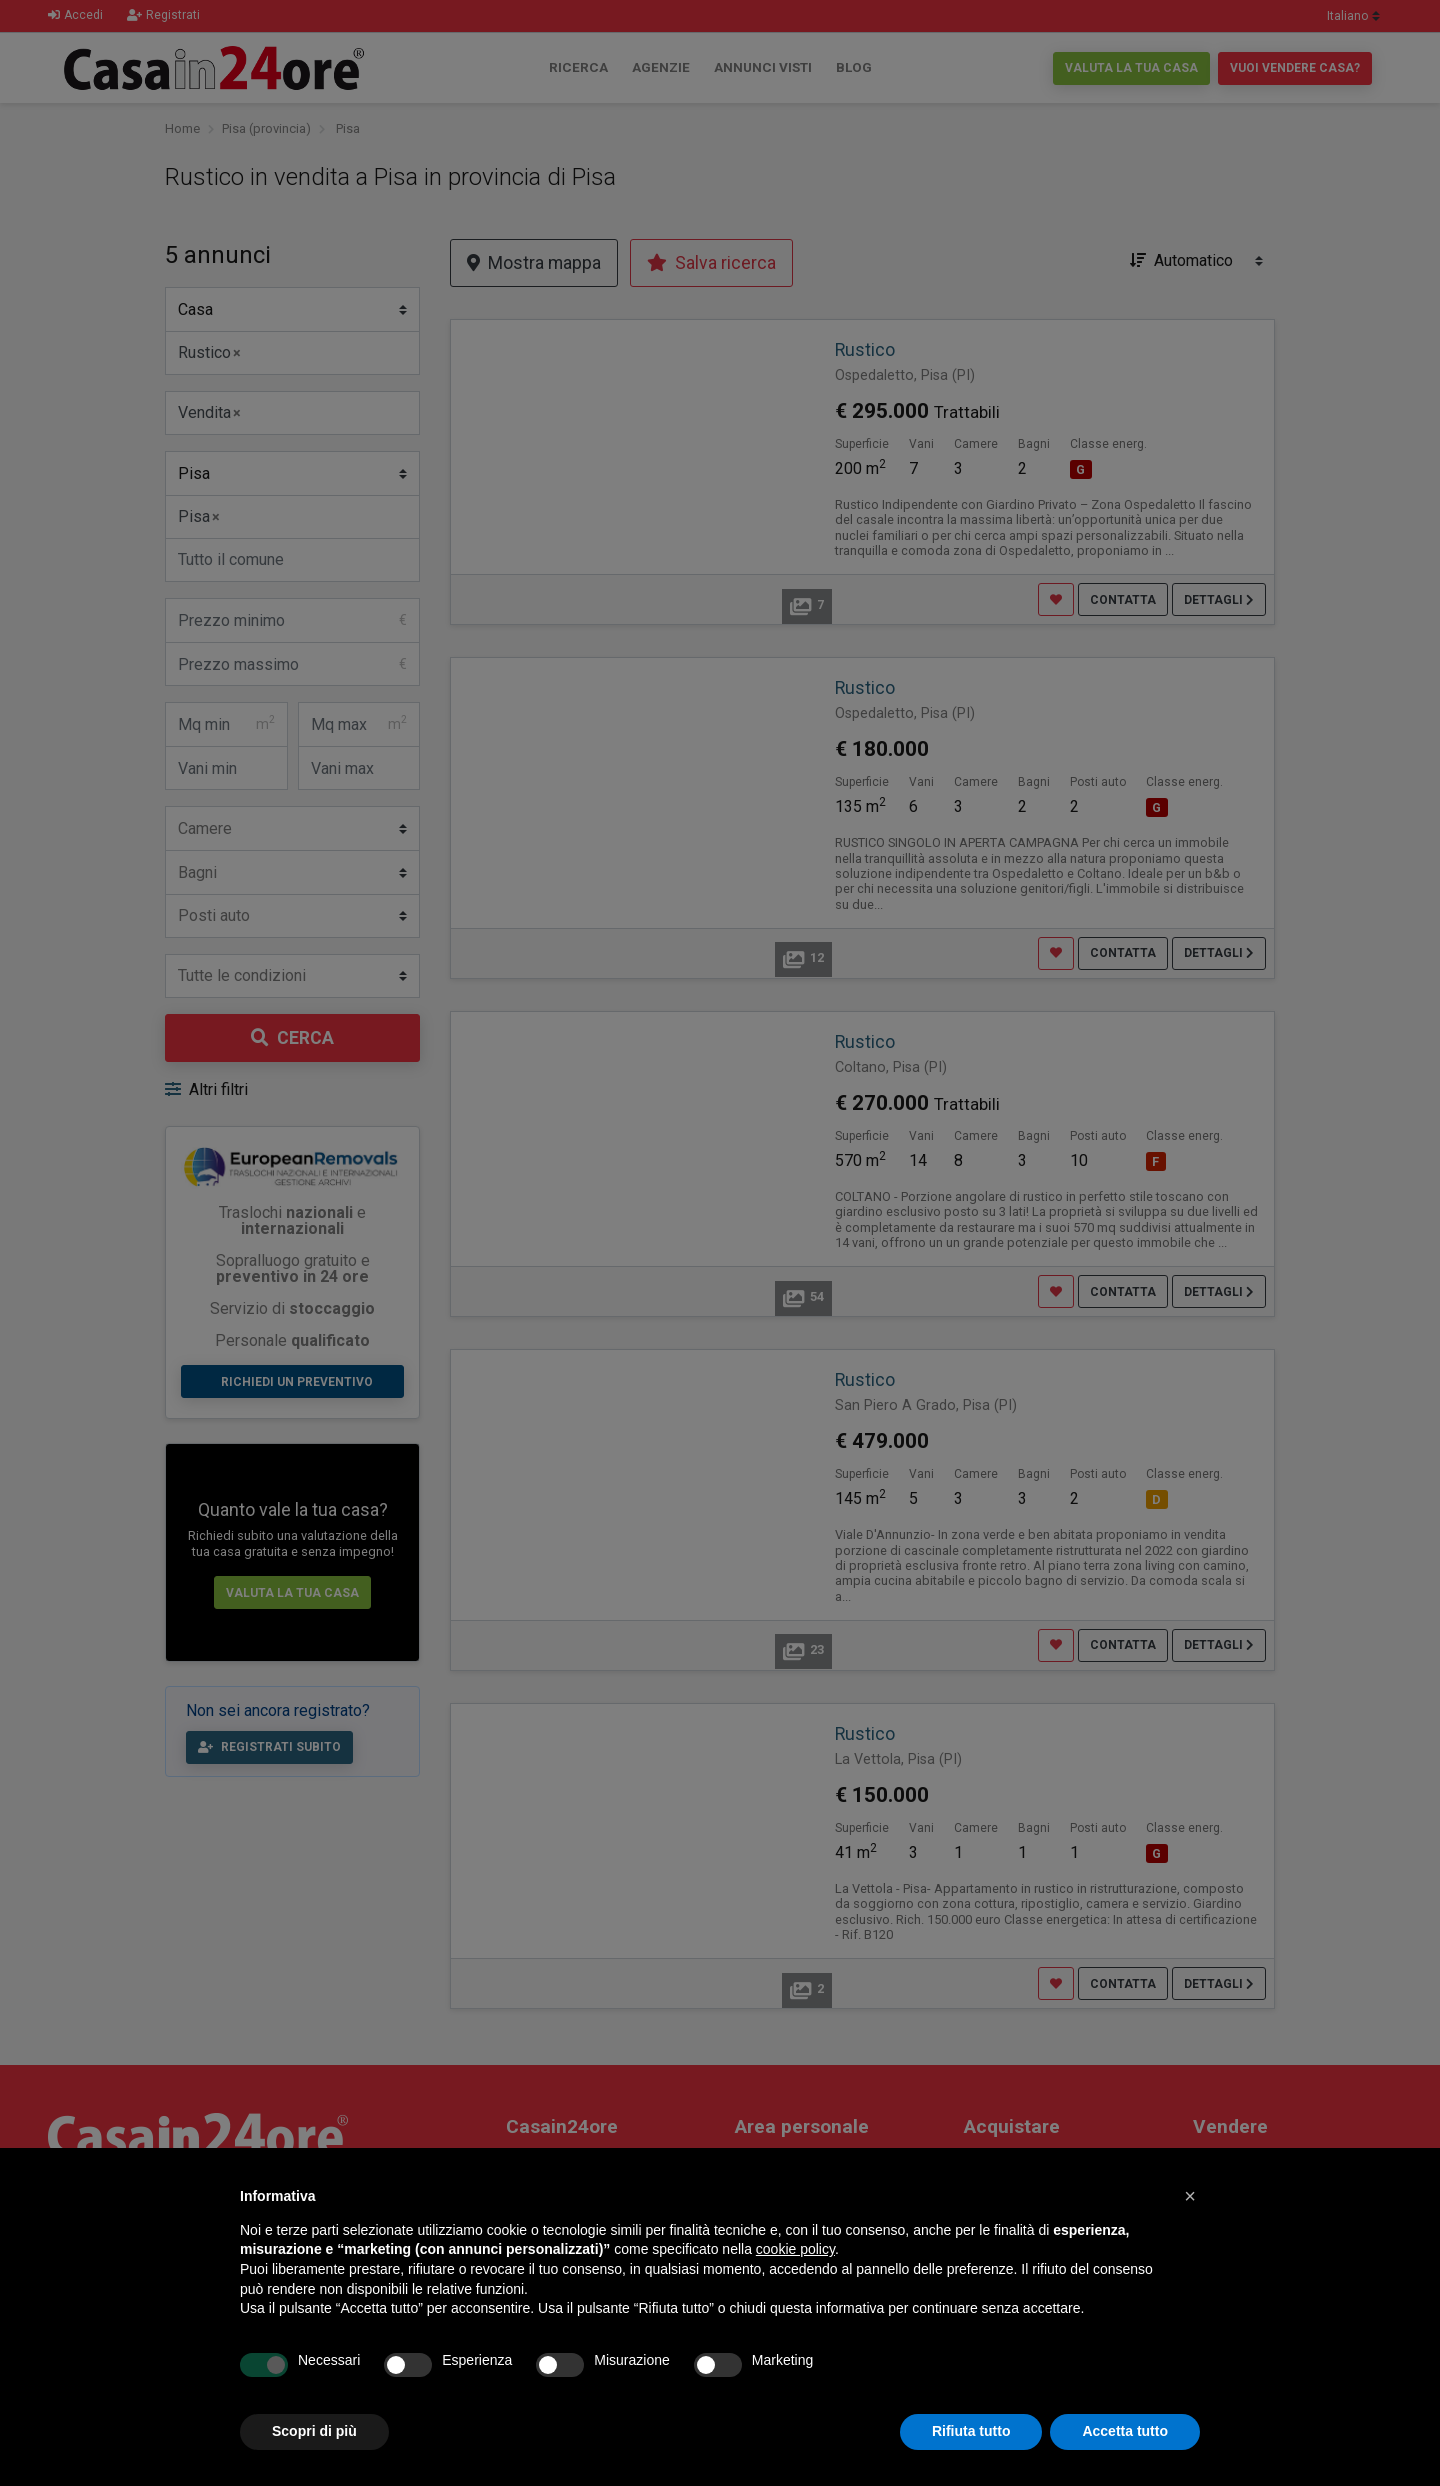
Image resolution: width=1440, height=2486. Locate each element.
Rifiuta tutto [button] (971, 2431)
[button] (1190, 2196)
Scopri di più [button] (314, 2431)
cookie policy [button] (795, 2249)
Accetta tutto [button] (1125, 2431)
